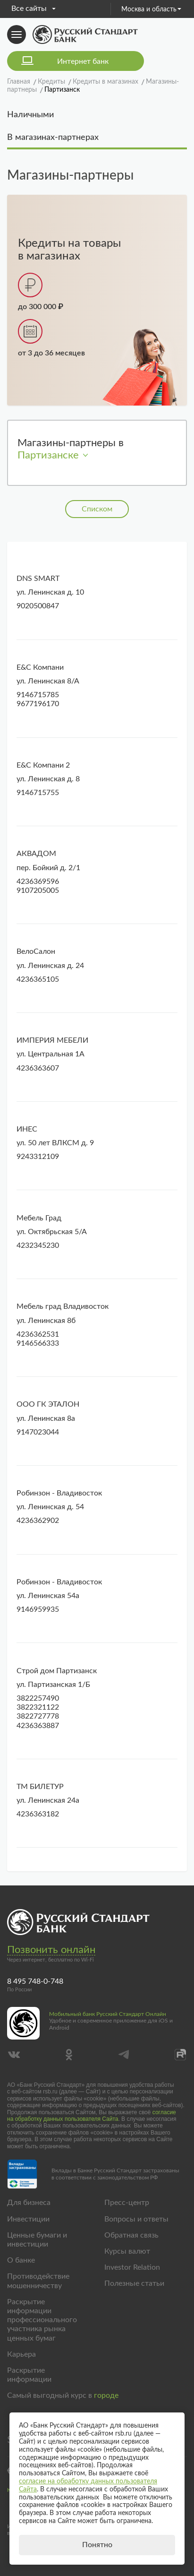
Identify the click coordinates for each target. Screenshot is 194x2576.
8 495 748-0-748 (35, 1981)
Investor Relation (132, 2267)
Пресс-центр (126, 2202)
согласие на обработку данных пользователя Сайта (91, 2115)
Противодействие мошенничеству (38, 2281)
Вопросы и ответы (136, 2219)
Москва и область (151, 9)
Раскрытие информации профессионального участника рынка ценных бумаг (42, 2320)
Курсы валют (127, 2251)
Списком (97, 509)
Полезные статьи (134, 2283)
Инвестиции (28, 2219)
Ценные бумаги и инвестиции (37, 2239)
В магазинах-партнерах (53, 137)
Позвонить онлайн (51, 1950)
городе (106, 2395)
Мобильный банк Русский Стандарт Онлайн (107, 2014)
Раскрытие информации (29, 2375)
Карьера (21, 2354)
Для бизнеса (29, 2202)
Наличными (30, 115)
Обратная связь (131, 2235)
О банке (21, 2260)
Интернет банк (83, 61)
